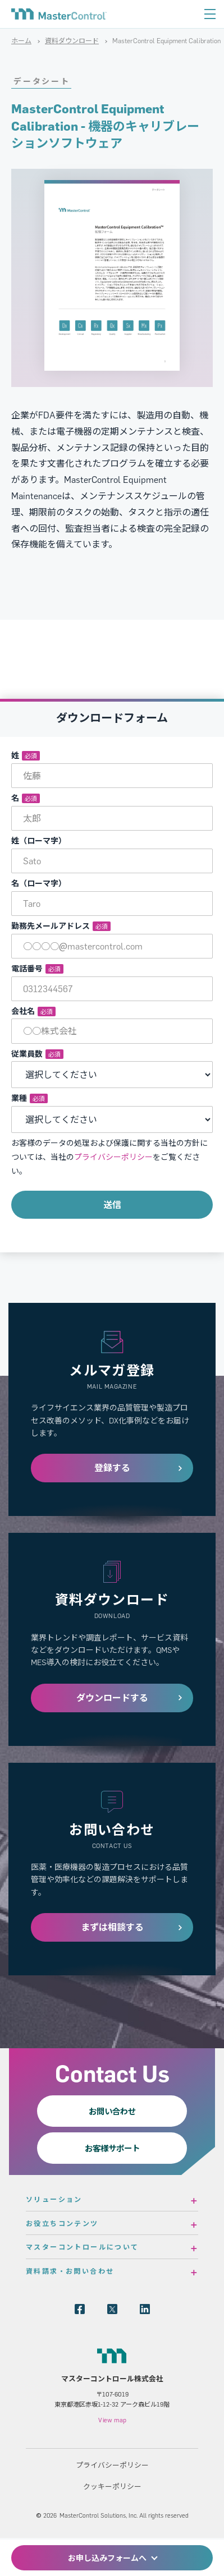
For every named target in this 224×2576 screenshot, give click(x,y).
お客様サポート (112, 2148)
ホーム (21, 40)
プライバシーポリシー (113, 1157)
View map (112, 2420)
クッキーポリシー (112, 2486)
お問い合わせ (112, 2111)
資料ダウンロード (72, 40)
